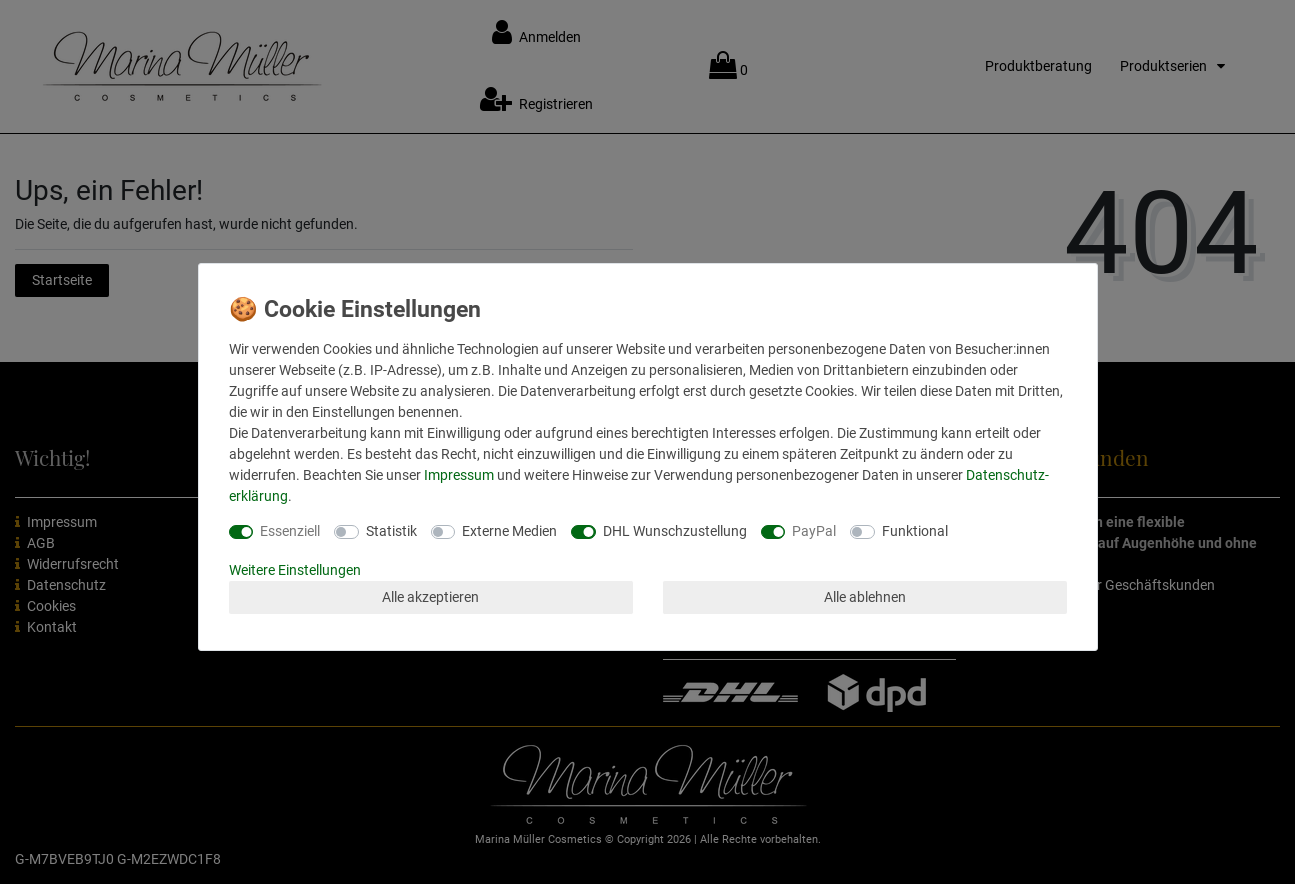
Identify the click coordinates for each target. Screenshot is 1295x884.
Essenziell (290, 531)
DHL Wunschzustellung (675, 531)
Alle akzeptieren (430, 597)
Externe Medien (509, 531)
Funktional (915, 531)
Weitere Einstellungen (295, 570)
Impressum (459, 475)
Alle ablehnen (865, 597)
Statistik (391, 531)
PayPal (814, 531)
